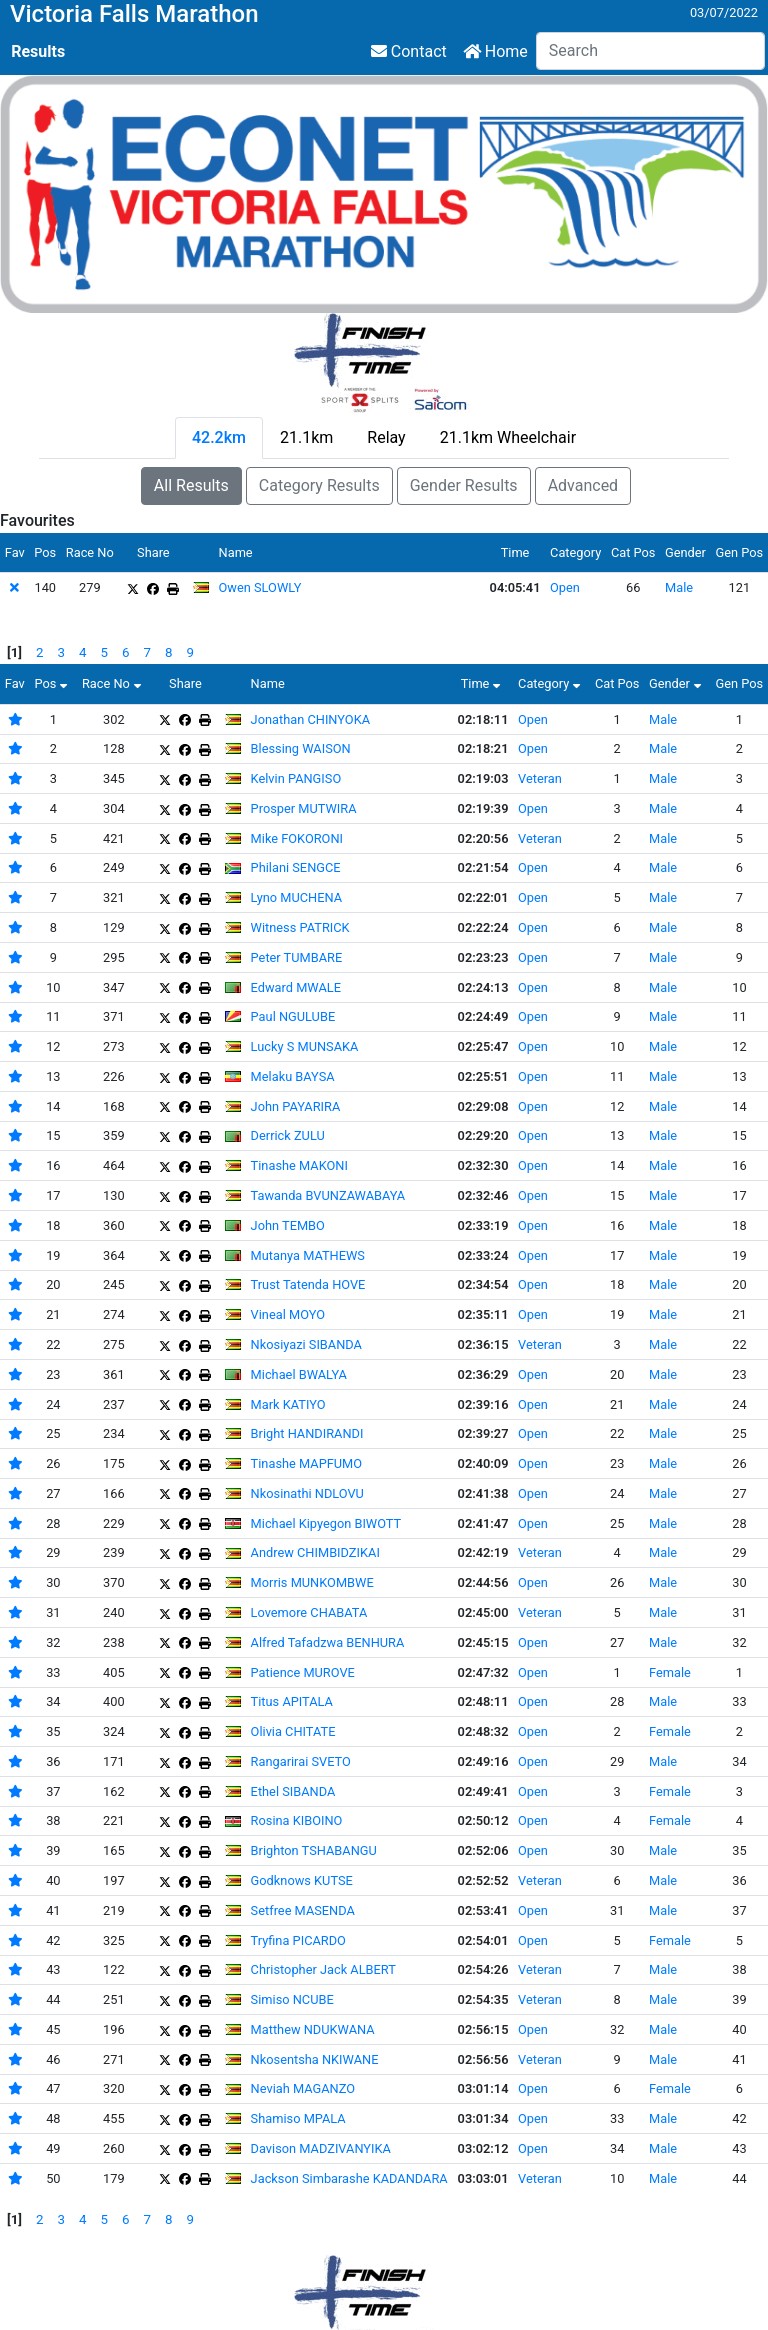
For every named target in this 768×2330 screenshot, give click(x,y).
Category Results (319, 485)
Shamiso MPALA (298, 2118)
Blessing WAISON (301, 748)
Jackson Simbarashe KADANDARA (349, 2178)
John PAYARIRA (296, 1106)
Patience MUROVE (303, 1672)
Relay (386, 437)
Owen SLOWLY (260, 587)
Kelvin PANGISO (296, 778)
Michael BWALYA (299, 1374)
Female (670, 1672)
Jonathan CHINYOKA (310, 719)
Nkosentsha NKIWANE (315, 2059)
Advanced (583, 485)
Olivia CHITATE (293, 1731)
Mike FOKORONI (297, 838)
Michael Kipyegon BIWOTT (326, 1523)
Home (495, 51)
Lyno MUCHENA (296, 897)
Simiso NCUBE (292, 1999)
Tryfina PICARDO (298, 1940)
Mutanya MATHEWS (308, 1255)
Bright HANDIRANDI (307, 1433)
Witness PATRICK (300, 927)
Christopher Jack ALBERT (323, 1969)
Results (38, 51)
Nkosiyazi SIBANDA (306, 1344)
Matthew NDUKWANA (313, 2029)
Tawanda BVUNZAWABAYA (328, 1195)
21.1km (306, 437)
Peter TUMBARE (297, 957)
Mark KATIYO (288, 1404)
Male (679, 587)
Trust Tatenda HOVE (308, 1284)
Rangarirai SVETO (301, 1761)
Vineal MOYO (288, 1314)
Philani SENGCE (296, 867)
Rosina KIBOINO (297, 1820)
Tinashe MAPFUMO (306, 1463)
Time (483, 683)
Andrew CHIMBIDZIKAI (315, 1552)
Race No (114, 683)
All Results (191, 485)
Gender (677, 683)
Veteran (540, 778)
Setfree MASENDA (303, 1910)
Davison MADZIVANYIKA (321, 2148)
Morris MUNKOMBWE (312, 1582)
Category (551, 683)
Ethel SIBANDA (293, 1791)
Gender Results (464, 485)
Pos (53, 683)
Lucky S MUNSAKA (305, 1046)
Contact (409, 51)
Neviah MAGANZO (303, 2088)
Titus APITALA (292, 1701)
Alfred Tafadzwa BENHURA (328, 1642)
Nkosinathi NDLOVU (307, 1493)
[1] (14, 652)
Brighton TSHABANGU (314, 1850)
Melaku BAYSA (293, 1076)
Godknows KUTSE (302, 1880)
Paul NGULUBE (293, 1016)
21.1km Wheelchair (508, 437)
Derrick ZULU (288, 1135)
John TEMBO (288, 1225)
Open (565, 587)
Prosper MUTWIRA (304, 808)
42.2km (219, 437)
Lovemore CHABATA (309, 1612)
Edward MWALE (296, 987)
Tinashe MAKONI (299, 1165)
